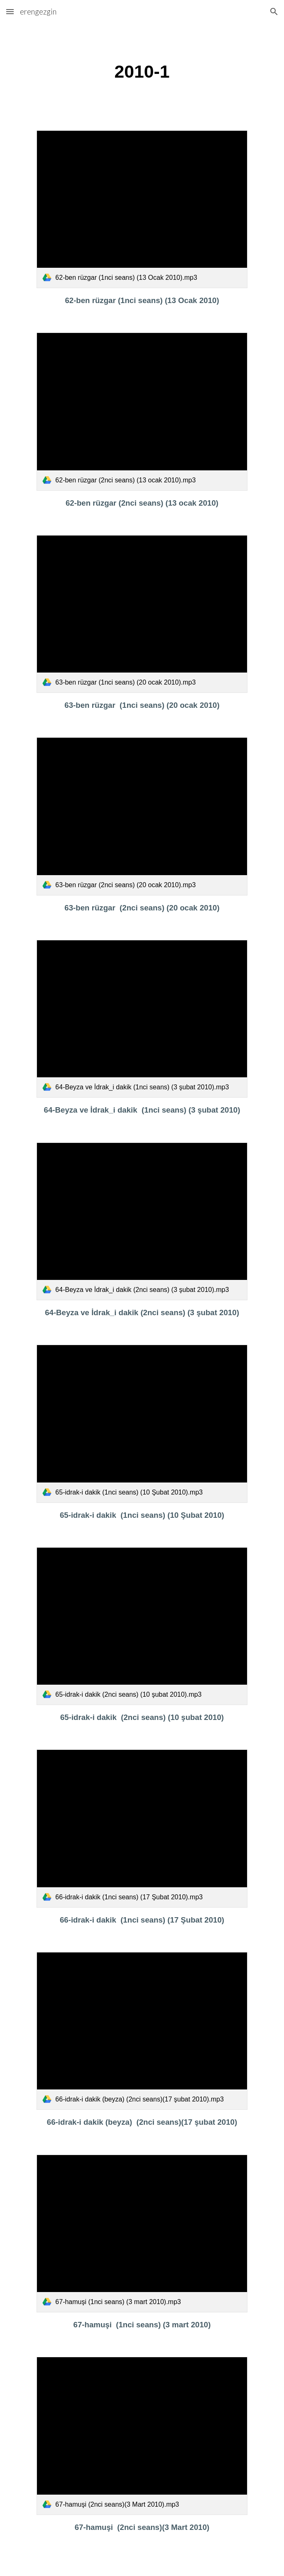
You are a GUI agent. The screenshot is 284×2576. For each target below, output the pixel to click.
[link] (142, 209)
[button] (10, 11)
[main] (142, 71)
